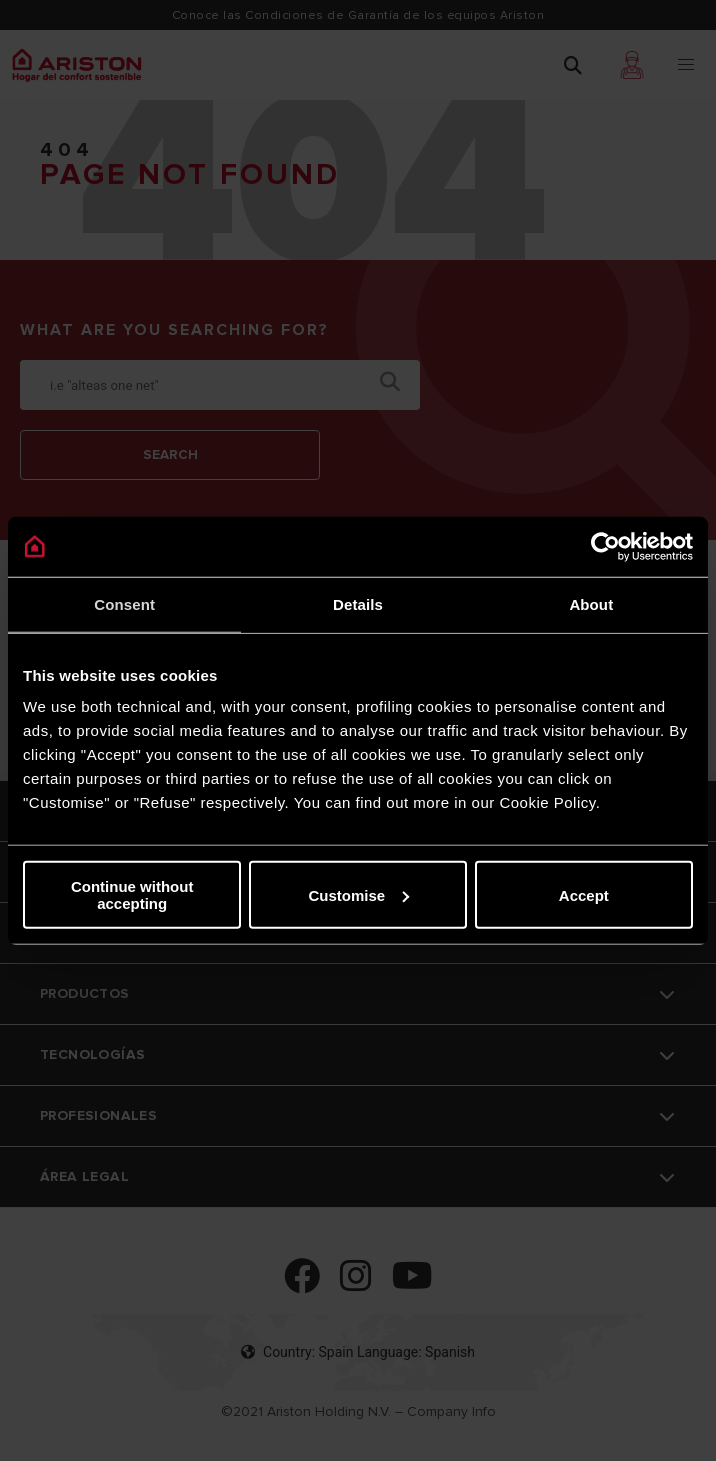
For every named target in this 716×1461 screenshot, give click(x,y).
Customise (358, 894)
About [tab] (591, 603)
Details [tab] (358, 603)
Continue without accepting (132, 895)
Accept (584, 894)
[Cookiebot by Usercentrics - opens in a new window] (605, 546)
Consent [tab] (124, 603)
